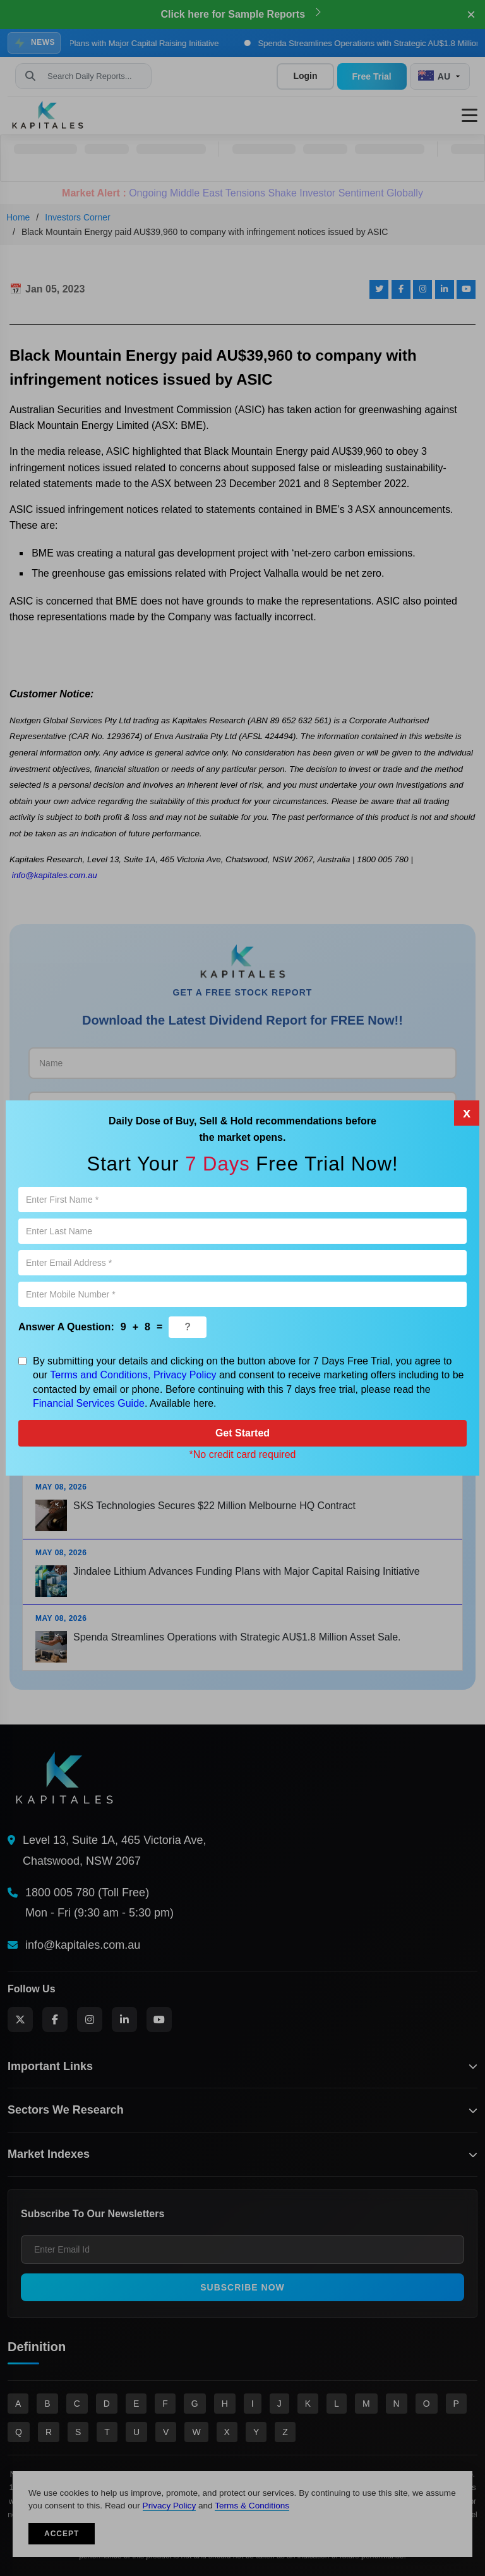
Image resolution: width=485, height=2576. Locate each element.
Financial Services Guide (89, 1403)
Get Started (242, 1433)
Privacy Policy (185, 1374)
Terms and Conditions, (100, 1374)
